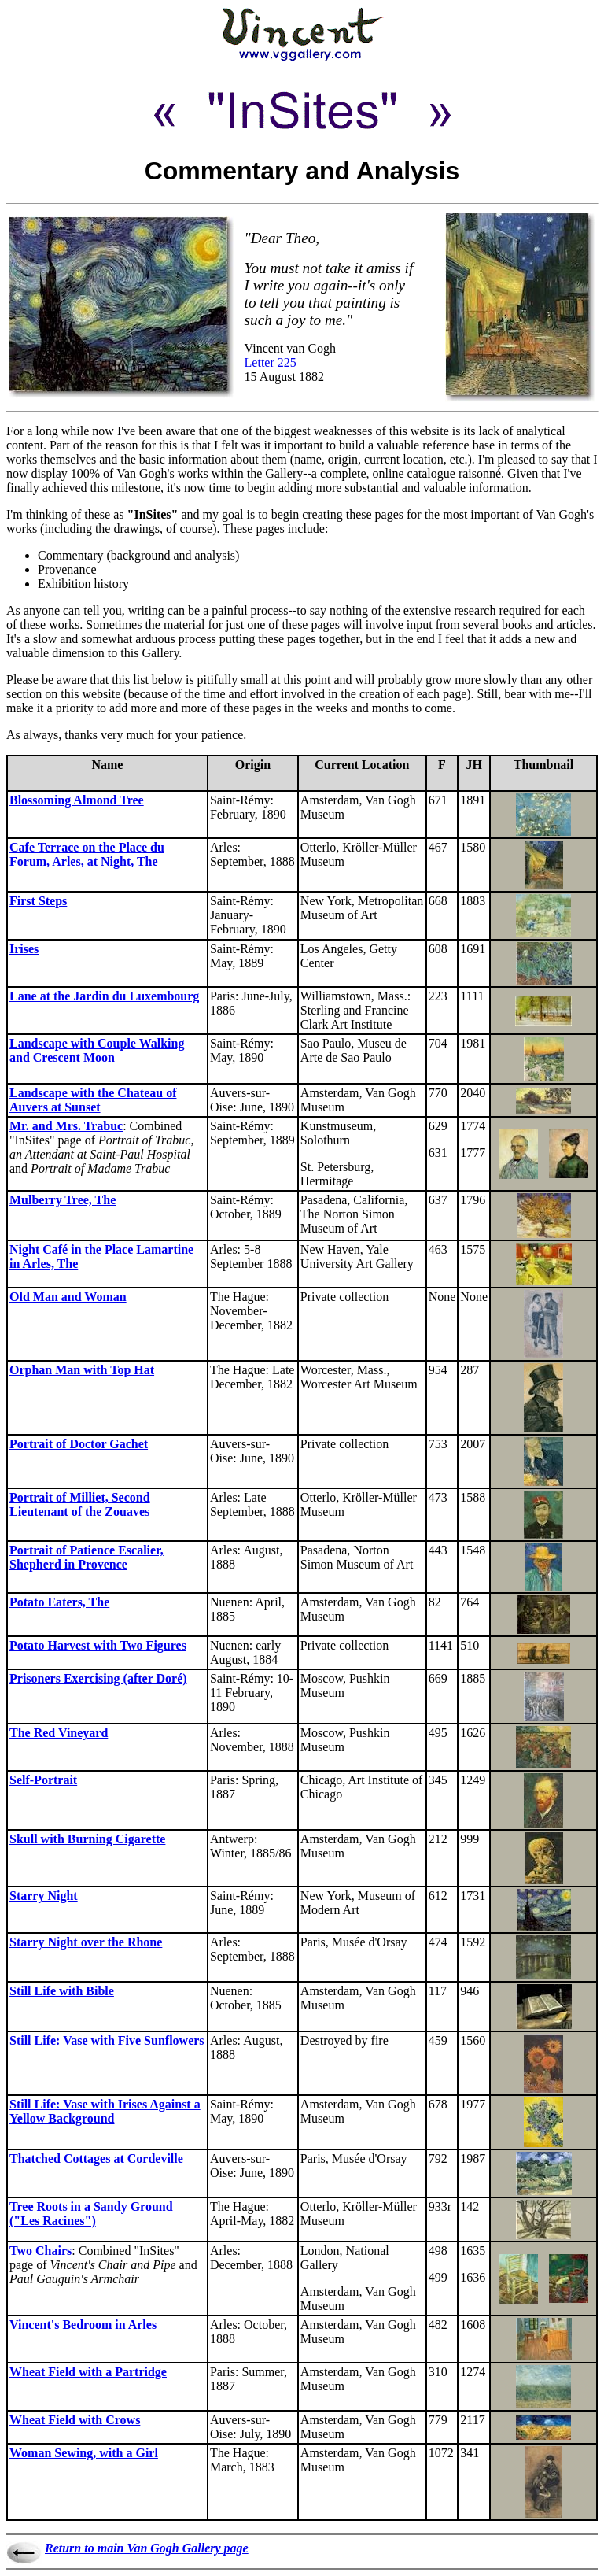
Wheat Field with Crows (74, 2419)
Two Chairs (40, 2250)
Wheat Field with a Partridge (88, 2371)
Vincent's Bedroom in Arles (83, 2324)
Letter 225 (270, 362)
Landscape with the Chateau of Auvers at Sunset (92, 1100)
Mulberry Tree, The (62, 1200)
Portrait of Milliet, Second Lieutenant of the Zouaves (79, 1504)
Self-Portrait (43, 1780)
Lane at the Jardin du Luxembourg (104, 996)
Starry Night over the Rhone (85, 1942)
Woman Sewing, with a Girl (83, 2453)
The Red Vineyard (58, 1732)
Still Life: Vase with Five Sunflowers (106, 2040)
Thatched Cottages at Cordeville (96, 2158)
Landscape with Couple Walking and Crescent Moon (96, 1050)
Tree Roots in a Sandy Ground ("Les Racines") (91, 2213)
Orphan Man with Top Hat (81, 1370)
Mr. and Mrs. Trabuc (66, 1126)
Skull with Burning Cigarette (87, 1839)
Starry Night (43, 1895)
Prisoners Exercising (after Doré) (98, 1678)
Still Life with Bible (61, 1991)
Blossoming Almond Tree (76, 800)
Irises (24, 948)
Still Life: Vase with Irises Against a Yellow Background (105, 2111)
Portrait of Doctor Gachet (78, 1444)
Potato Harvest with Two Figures (97, 1645)
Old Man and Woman (68, 1296)
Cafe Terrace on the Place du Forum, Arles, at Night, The (86, 854)
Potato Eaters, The (59, 1602)
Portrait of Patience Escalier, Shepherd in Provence (86, 1557)
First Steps (38, 900)
